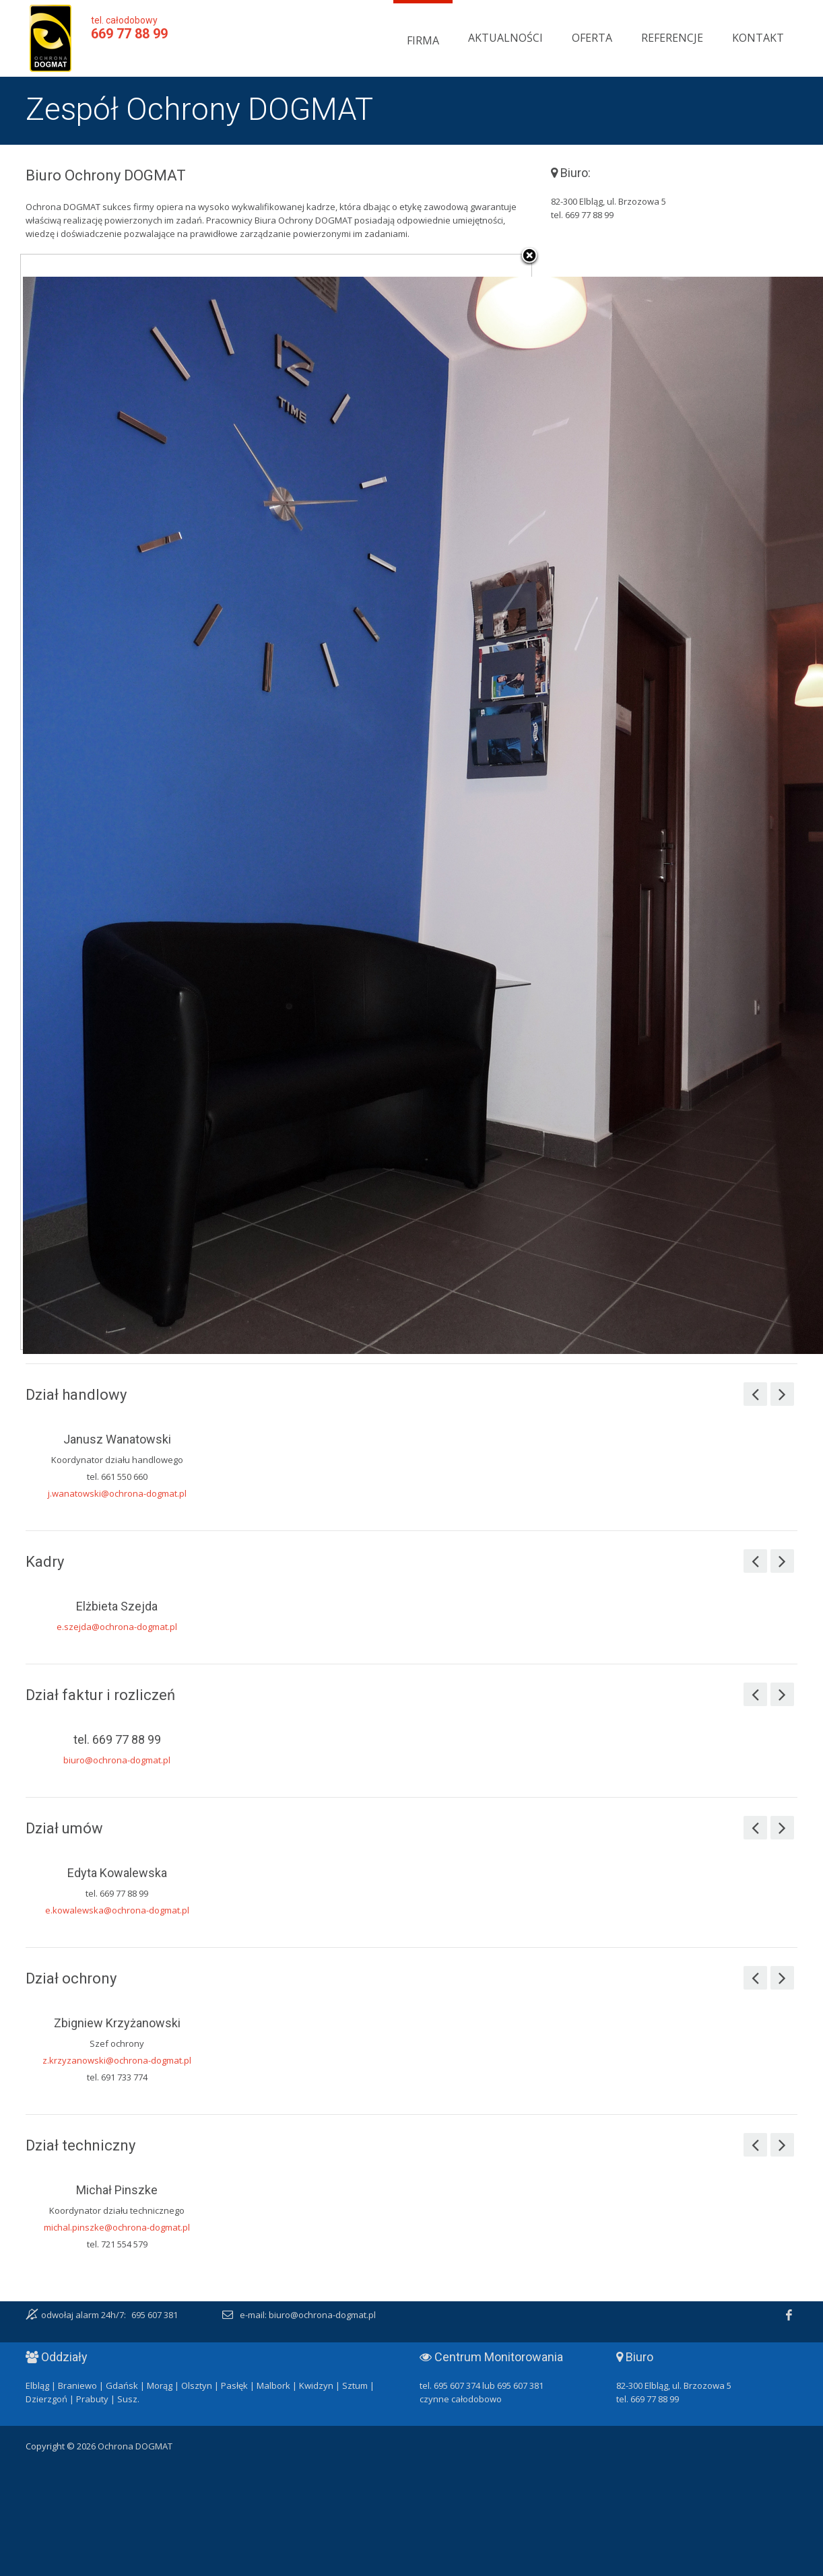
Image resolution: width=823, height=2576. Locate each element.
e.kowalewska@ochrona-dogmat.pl (117, 1910)
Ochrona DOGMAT (50, 38)
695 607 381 (154, 2315)
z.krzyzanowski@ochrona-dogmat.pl (116, 2060)
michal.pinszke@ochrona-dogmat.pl (117, 2227)
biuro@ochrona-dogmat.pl (116, 1760)
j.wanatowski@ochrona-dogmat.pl (117, 1493)
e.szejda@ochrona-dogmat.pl (117, 1627)
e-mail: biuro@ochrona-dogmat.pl (308, 2315)
